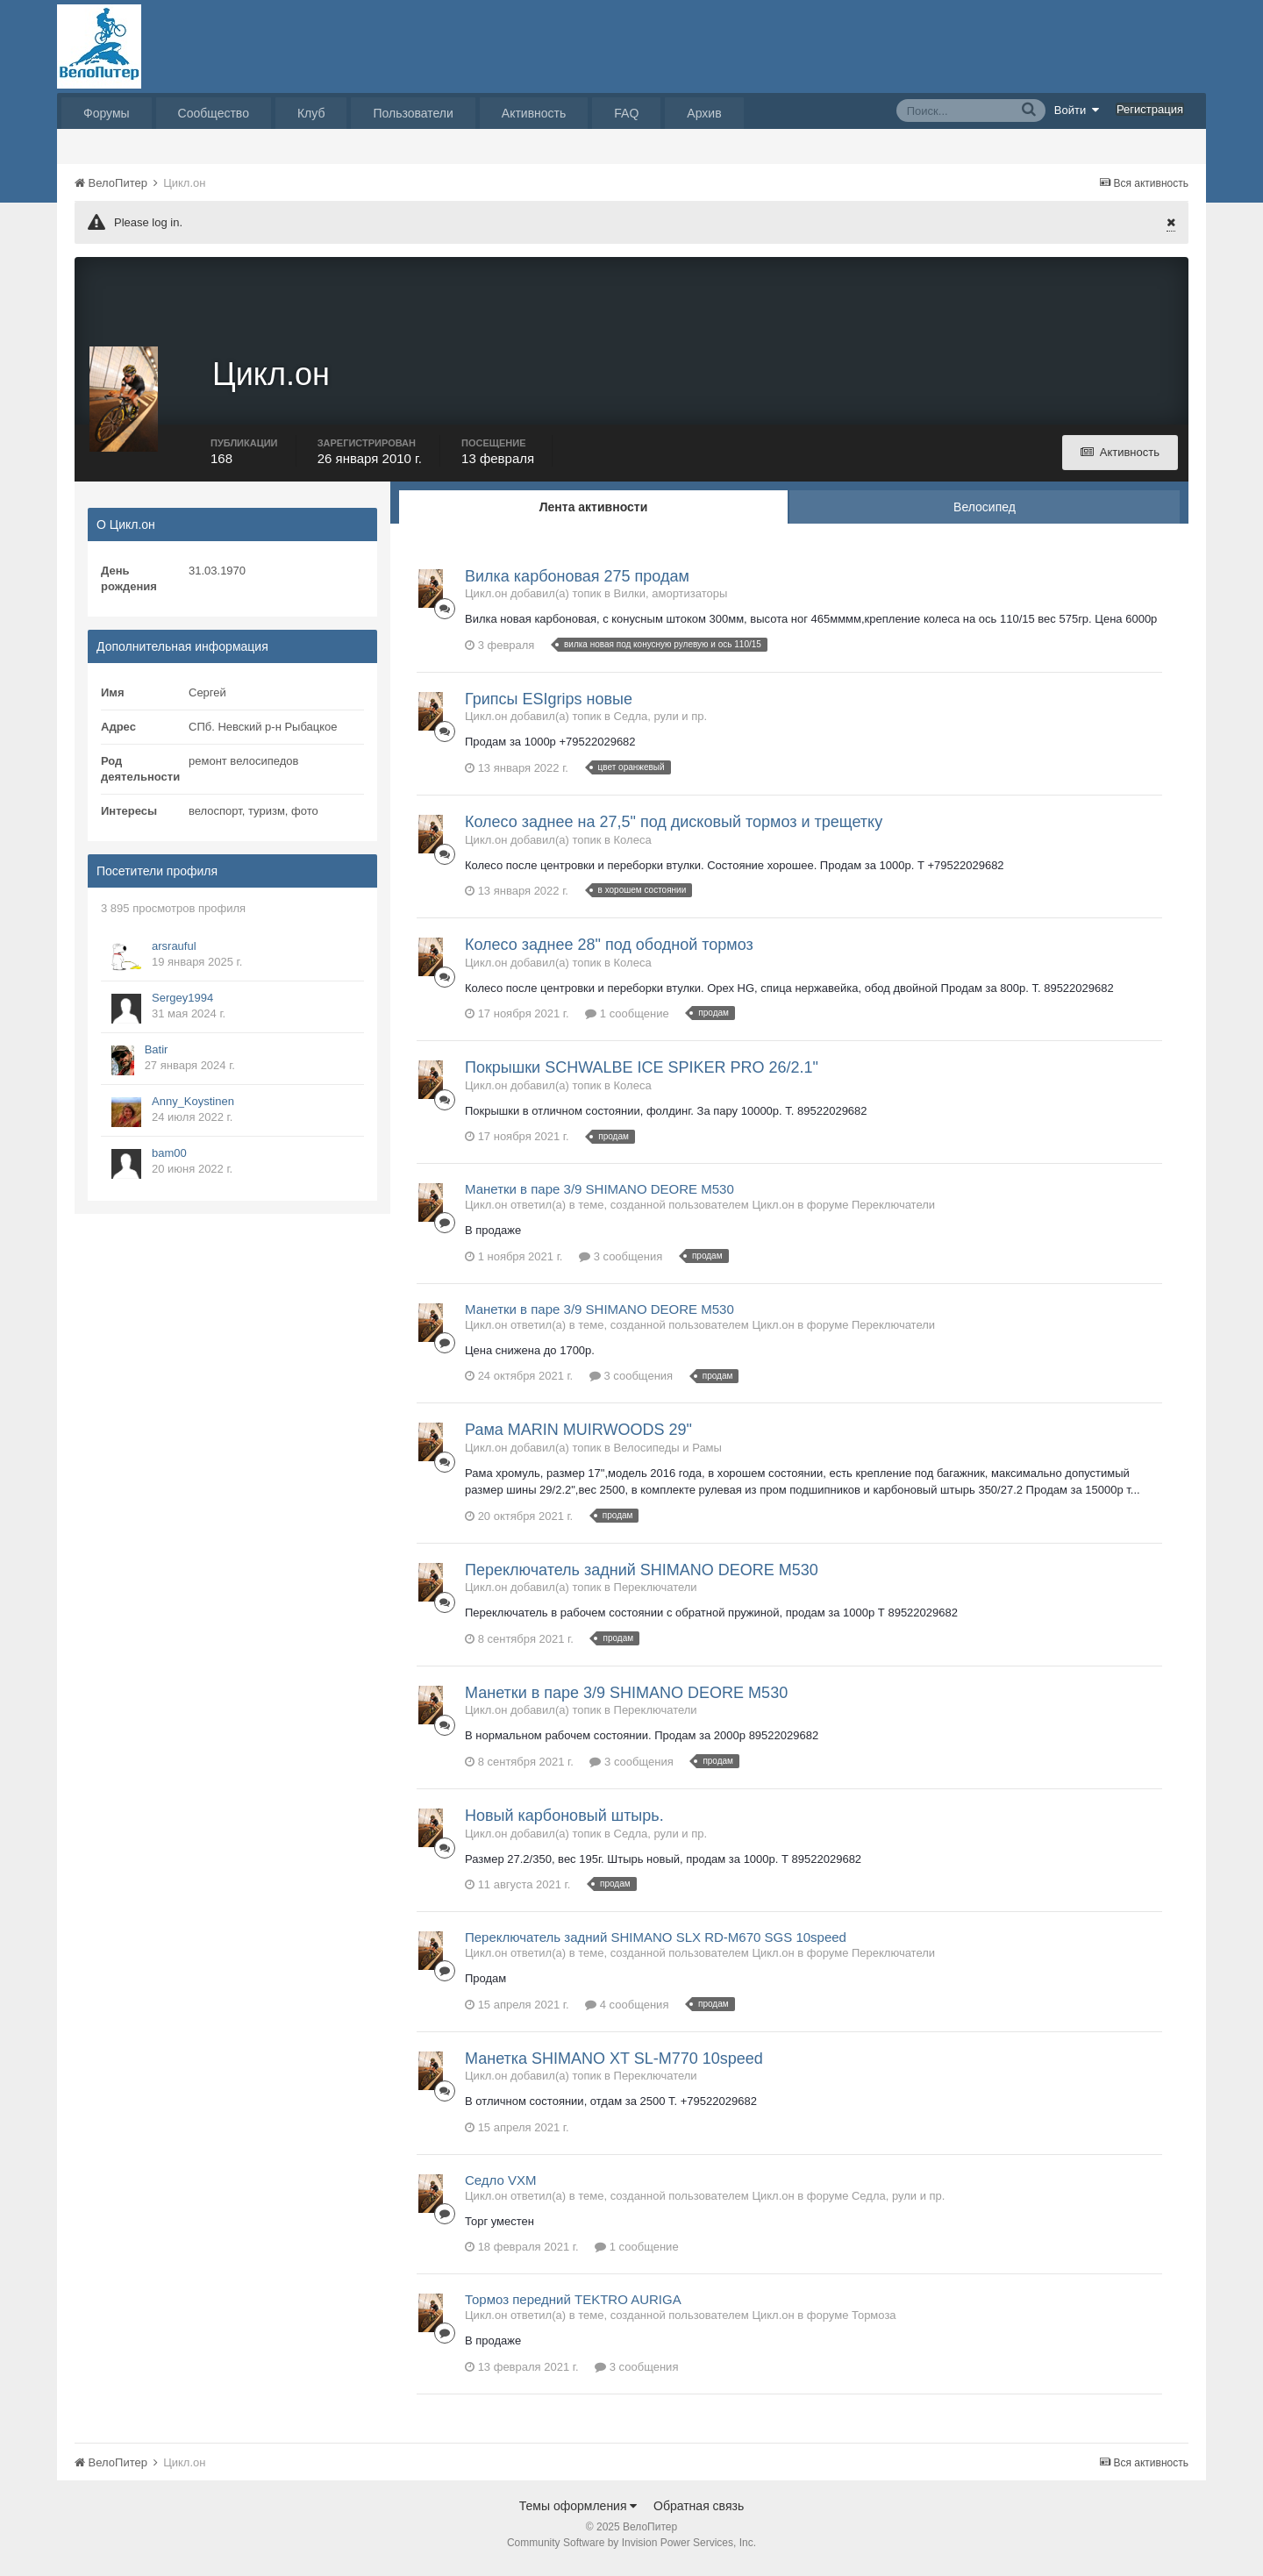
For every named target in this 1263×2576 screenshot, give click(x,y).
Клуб (311, 113)
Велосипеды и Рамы (668, 1455)
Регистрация (1150, 109)
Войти (1077, 109)
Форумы (106, 113)
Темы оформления (578, 2514)
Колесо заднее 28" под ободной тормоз (609, 952)
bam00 (169, 1160)
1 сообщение (626, 1021)
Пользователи (413, 113)
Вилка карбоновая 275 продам (577, 584)
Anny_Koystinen (193, 1109)
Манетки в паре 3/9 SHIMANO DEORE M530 (599, 1196)
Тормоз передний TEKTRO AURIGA (573, 2307)
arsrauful (174, 953)
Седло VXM (501, 2187)
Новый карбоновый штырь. (564, 1823)
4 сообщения (626, 2012)
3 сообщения (620, 1264)
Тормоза (874, 2323)
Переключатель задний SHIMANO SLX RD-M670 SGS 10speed (655, 1944)
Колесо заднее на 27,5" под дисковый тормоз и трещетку (673, 829)
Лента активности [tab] (593, 515)
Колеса (633, 847)
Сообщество (213, 113)
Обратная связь (698, 2514)
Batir (156, 1057)
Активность (534, 113)
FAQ (626, 113)
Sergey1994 (182, 1005)
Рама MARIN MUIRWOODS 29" (578, 1437)
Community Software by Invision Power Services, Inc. (631, 2550)
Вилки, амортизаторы (671, 602)
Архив (704, 113)
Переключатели (893, 1212)
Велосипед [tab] (984, 515)
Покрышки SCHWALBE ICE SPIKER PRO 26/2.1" (641, 1075)
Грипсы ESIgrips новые (548, 707)
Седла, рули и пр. (660, 724)
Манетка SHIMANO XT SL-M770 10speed (614, 2066)
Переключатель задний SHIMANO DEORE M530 (641, 1578)
